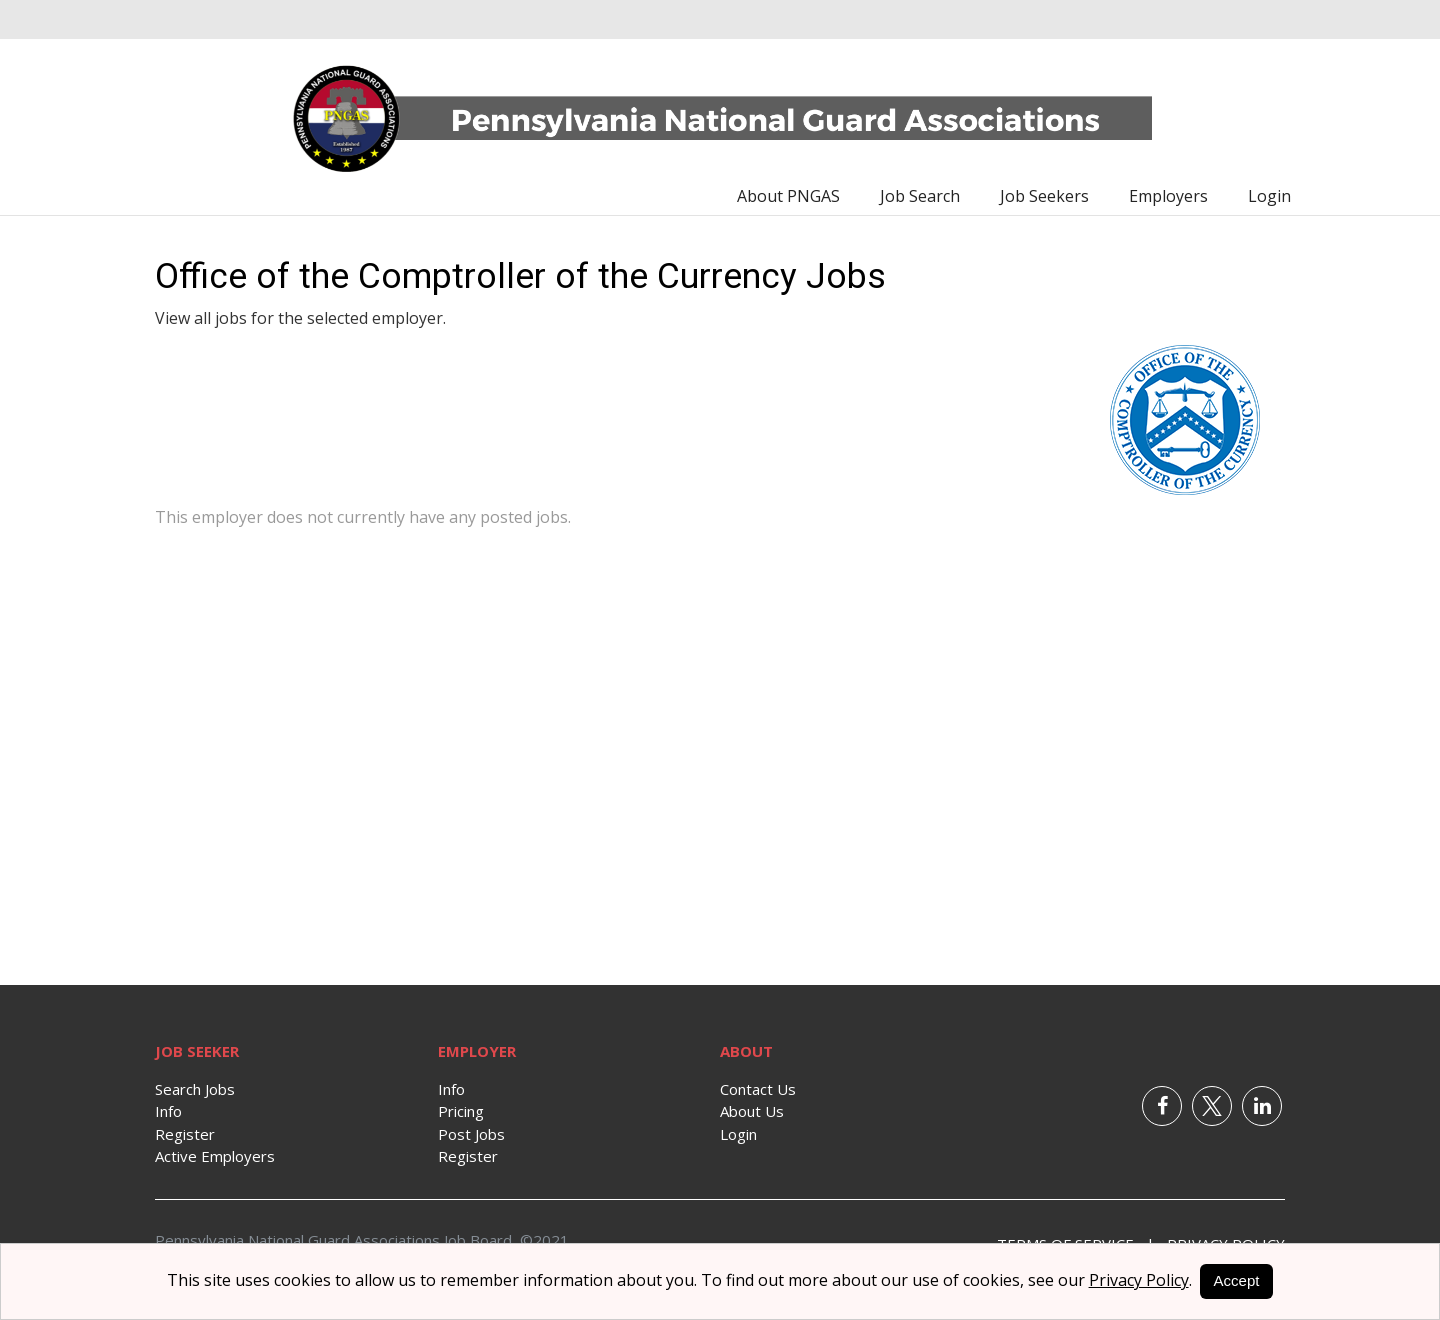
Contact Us (758, 1089)
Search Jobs (195, 1089)
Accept (1237, 1280)
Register (185, 1134)
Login (1269, 196)
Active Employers (215, 1156)
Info (168, 1111)
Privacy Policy (1139, 1280)
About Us (752, 1111)
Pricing (461, 1111)
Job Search (920, 196)
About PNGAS (788, 196)
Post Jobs (471, 1134)
